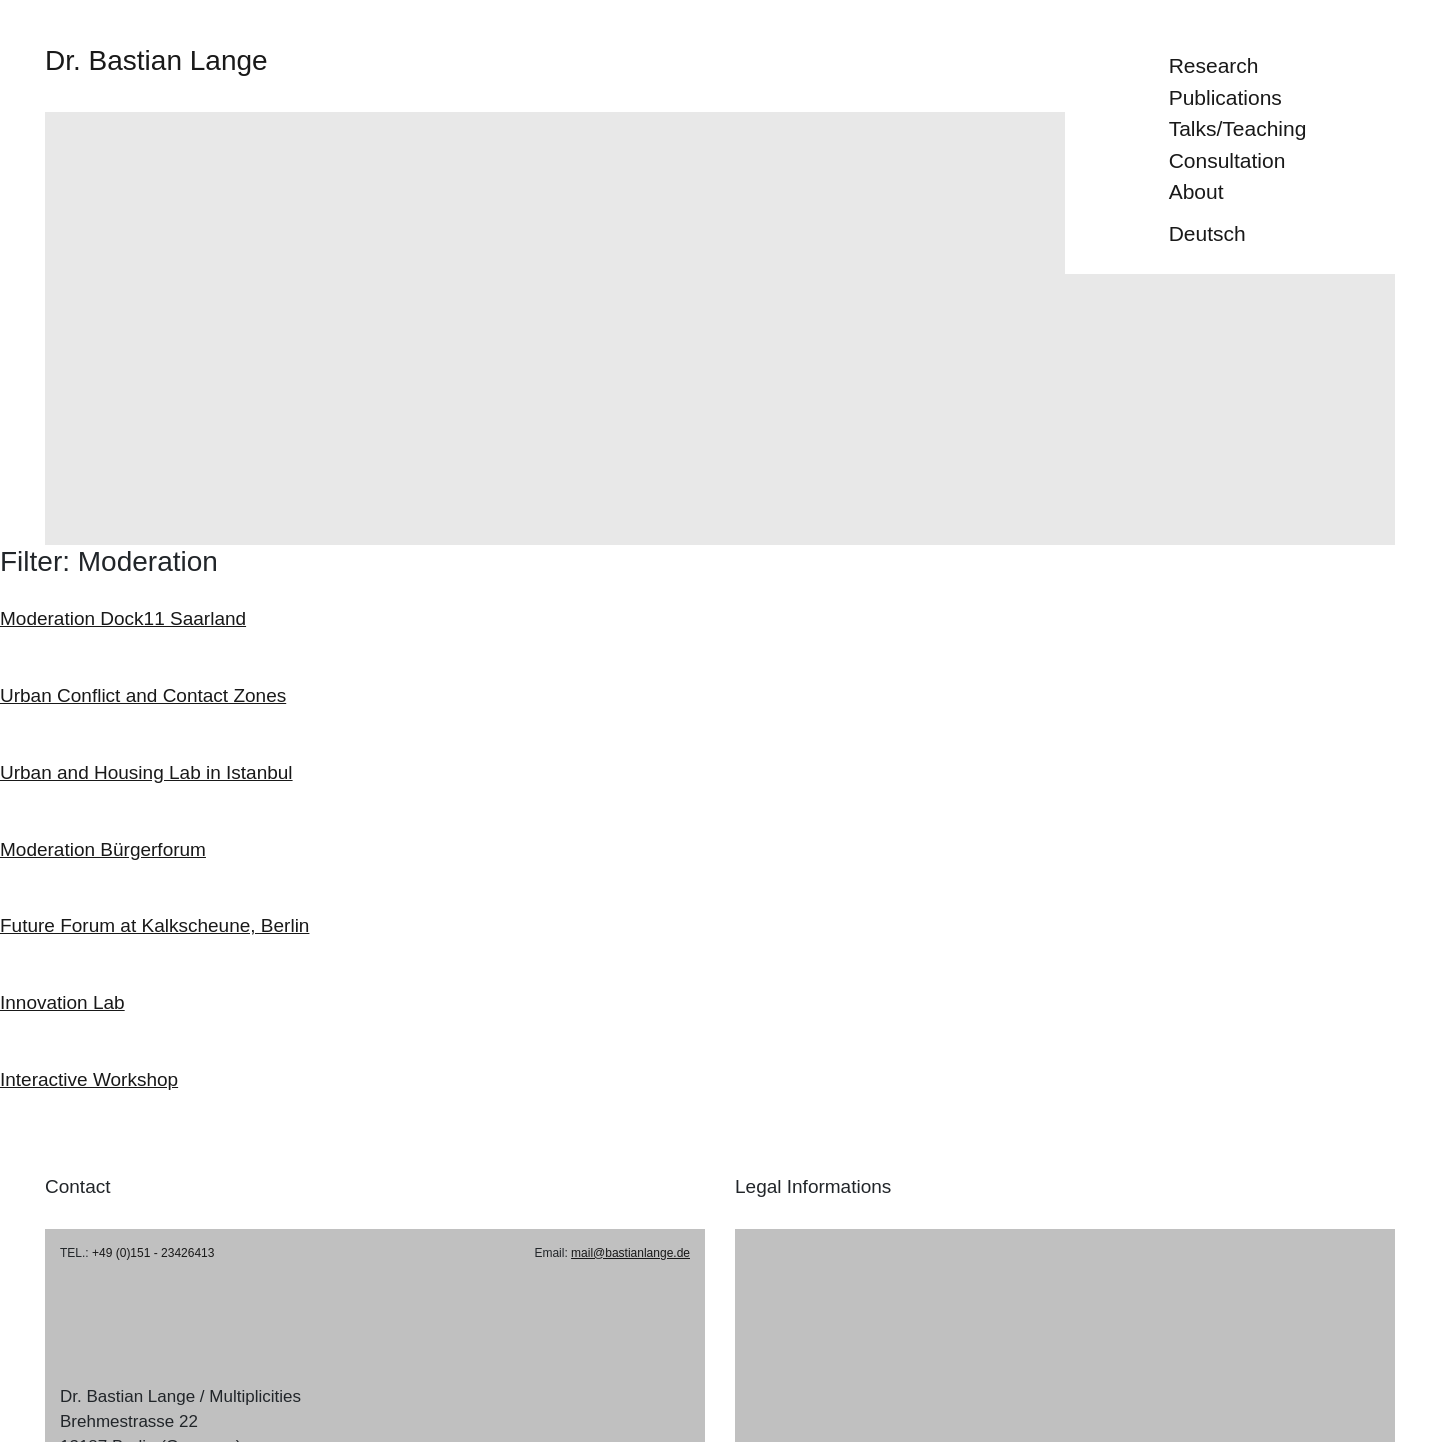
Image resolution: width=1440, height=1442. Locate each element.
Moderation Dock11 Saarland (123, 618)
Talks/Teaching (1238, 128)
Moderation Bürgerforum (103, 849)
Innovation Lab (62, 1002)
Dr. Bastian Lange (156, 60)
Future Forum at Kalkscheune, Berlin (154, 925)
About (1196, 191)
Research (1214, 65)
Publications (1225, 97)
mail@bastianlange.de (630, 1253)
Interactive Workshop (89, 1079)
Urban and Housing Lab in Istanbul (146, 772)
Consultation (1227, 160)
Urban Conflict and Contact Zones (143, 695)
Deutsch (1207, 233)
